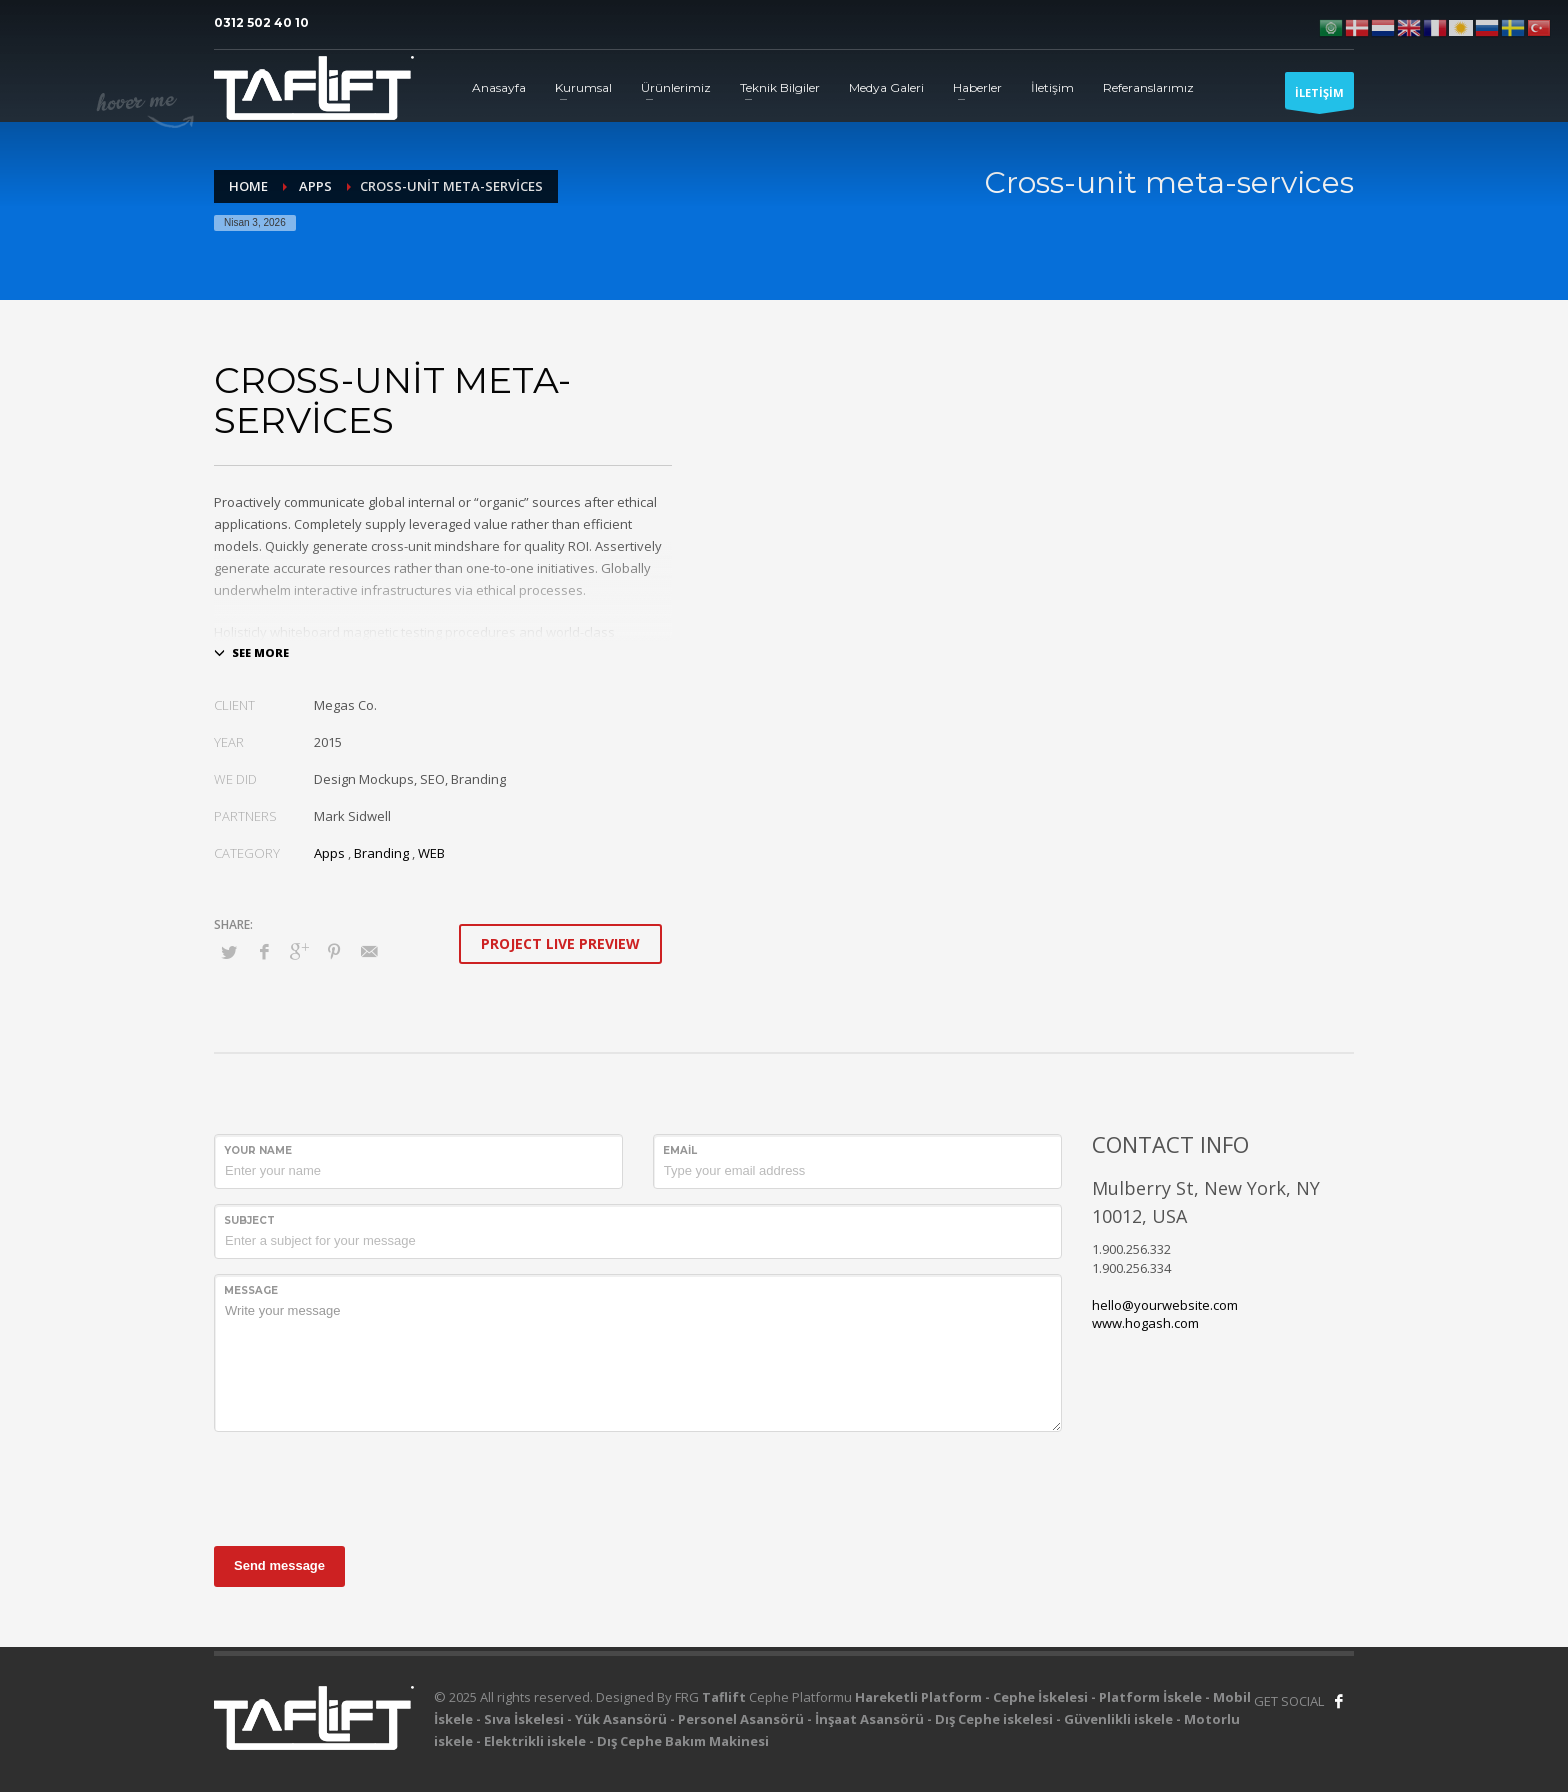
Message (251, 1290)
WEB (431, 853)
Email (680, 1150)
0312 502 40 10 (261, 22)
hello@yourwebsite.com (1165, 1305)
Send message (279, 1565)
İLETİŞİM (1319, 97)
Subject (249, 1220)
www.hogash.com (1145, 1323)
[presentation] (366, 1486)
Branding (381, 853)
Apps (329, 853)
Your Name (258, 1150)
